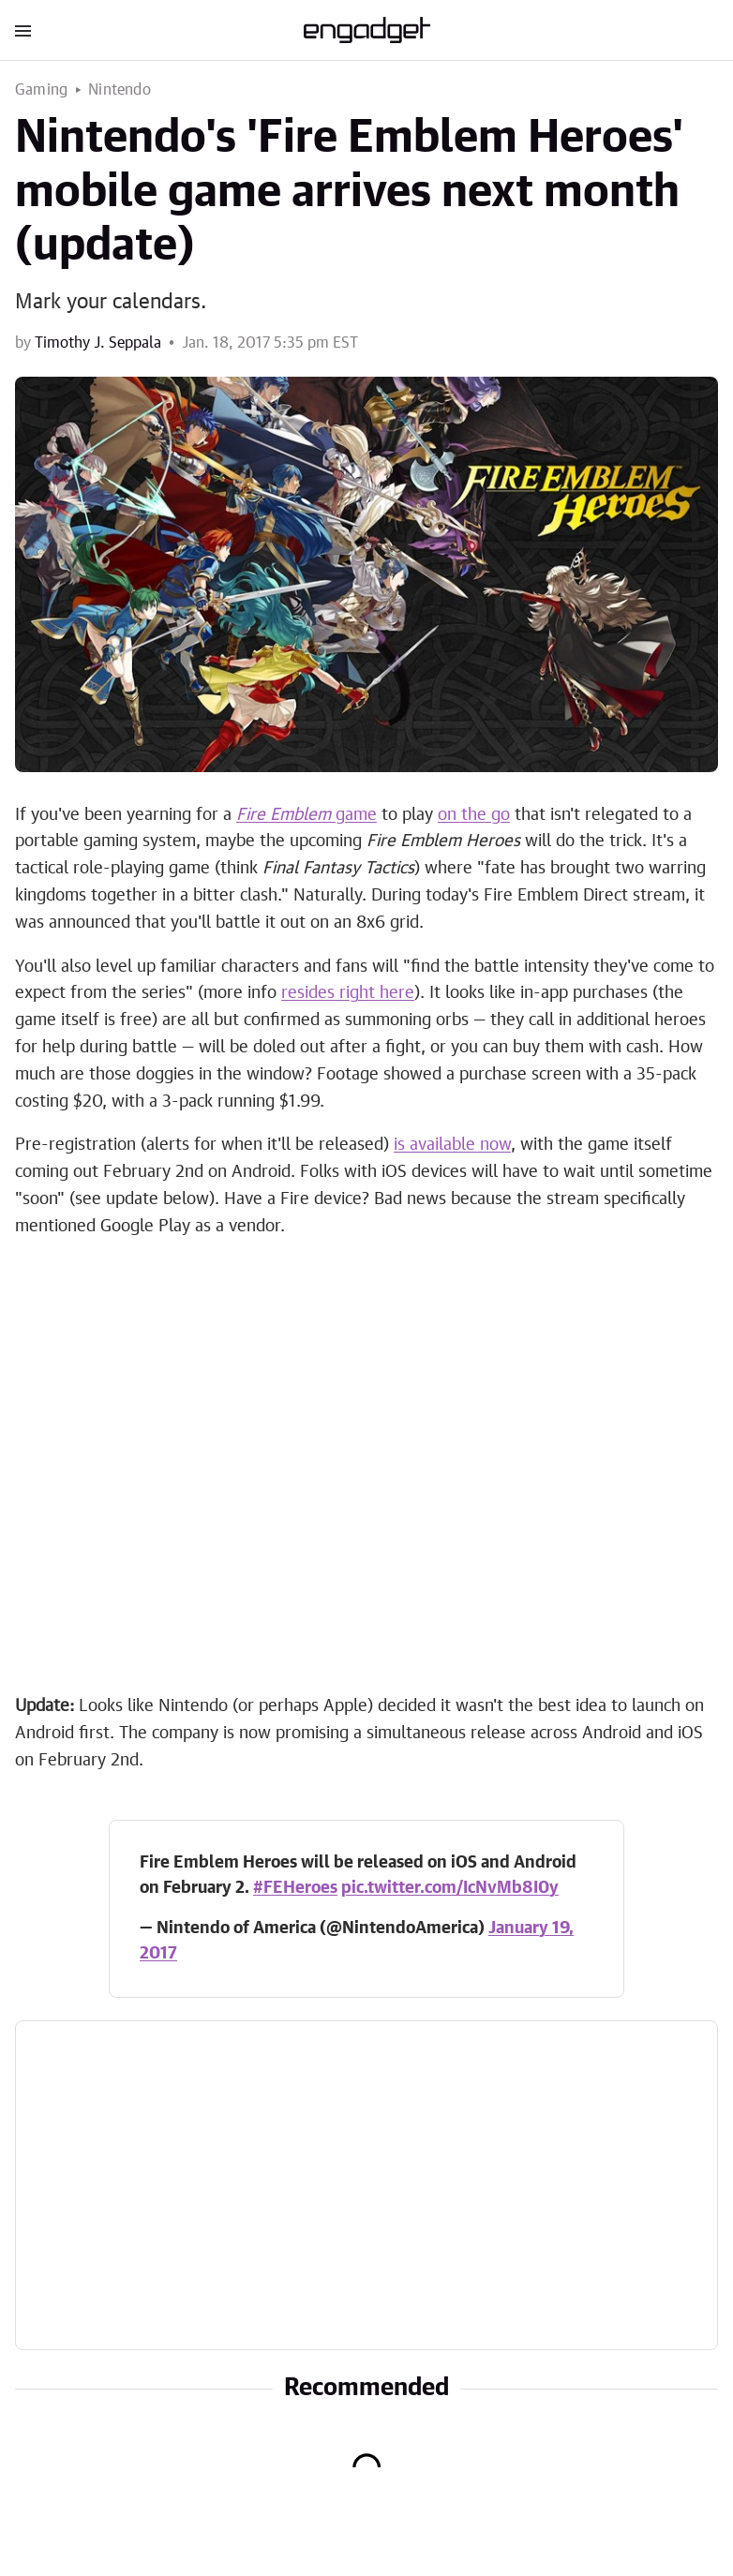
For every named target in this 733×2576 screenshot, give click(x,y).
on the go (474, 815)
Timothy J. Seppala (98, 342)
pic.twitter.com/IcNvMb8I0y (450, 1888)
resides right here (347, 993)
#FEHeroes (295, 1888)
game (306, 815)
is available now (452, 1145)
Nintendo (119, 89)
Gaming (41, 89)
